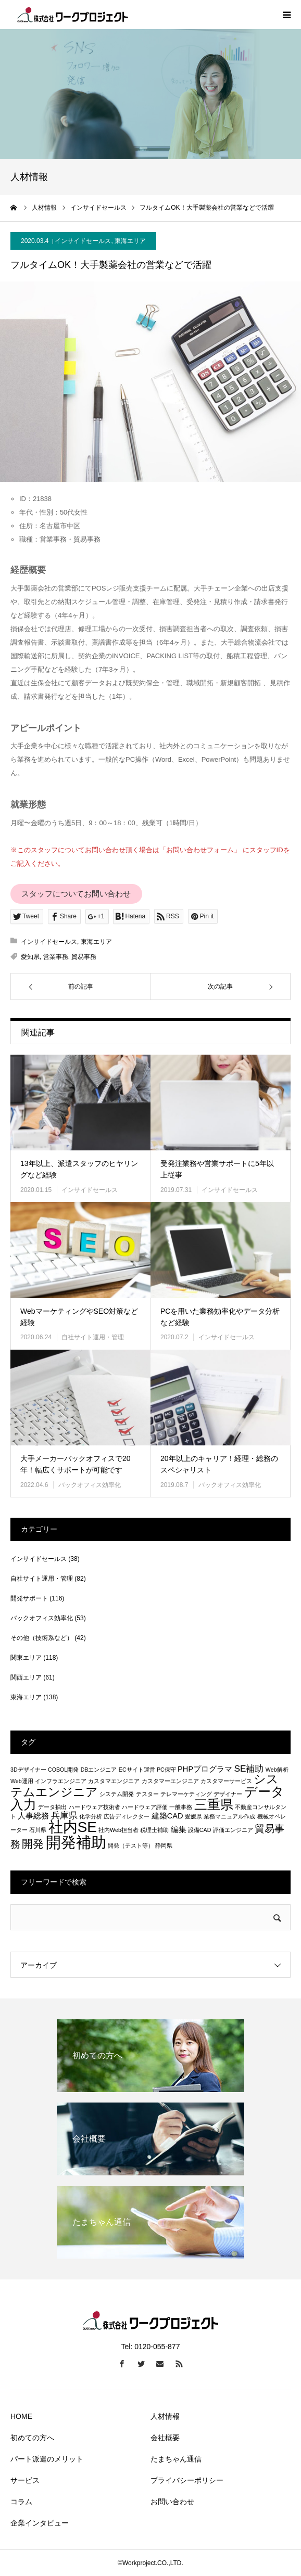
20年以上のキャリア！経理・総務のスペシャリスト (219, 1464)
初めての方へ (32, 2437)
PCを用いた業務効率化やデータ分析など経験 (220, 1317)
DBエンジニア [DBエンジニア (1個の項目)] (99, 1769)
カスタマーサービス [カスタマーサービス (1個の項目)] (226, 1781)
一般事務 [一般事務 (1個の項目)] (180, 1807)
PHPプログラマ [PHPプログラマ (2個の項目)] (205, 1769)
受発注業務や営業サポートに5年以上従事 (217, 1169)
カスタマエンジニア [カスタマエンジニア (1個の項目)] (114, 1781)
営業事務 (55, 956)
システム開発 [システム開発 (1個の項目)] (116, 1794)
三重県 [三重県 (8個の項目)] (213, 1804)
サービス (25, 2480)
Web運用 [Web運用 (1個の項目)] (21, 1781)
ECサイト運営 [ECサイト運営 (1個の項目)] (137, 1769)
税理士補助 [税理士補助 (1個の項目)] (154, 1830)
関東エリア (26, 1657)
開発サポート (29, 1598)
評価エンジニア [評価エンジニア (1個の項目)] (233, 1830)
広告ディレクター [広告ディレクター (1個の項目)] (126, 1816)
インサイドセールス (83, 241)
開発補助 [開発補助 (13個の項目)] (76, 1842)
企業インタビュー (39, 2523)
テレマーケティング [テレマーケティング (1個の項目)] (186, 1794)
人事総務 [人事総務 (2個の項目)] (33, 1816)
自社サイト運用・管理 (92, 1337)
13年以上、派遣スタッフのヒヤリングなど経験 (79, 1169)
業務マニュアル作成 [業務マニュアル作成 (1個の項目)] (229, 1816)
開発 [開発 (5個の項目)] (33, 1844)
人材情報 (165, 2416)
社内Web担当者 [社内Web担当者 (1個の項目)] (118, 1830)
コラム (21, 2501)
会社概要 (165, 2437)
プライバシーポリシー (186, 2480)
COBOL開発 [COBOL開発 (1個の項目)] (63, 1769)
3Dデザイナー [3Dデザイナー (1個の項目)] (28, 1769)
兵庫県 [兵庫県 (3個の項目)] (64, 1815)
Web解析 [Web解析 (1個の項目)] (277, 1769)
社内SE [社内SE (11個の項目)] (72, 1827)
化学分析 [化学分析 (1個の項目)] (90, 1816)
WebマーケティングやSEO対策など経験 (79, 1317)
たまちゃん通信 (176, 2459)
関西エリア (26, 1677)
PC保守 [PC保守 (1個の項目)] (166, 1769)
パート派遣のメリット (46, 2459)
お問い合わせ (172, 2501)
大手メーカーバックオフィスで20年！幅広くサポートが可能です (75, 1464)
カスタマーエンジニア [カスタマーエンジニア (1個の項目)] (170, 1781)
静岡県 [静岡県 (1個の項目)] (163, 1845)
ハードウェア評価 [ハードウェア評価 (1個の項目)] (145, 1807)
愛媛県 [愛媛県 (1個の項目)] (193, 1816)
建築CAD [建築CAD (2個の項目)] (167, 1816)
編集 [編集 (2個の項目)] (178, 1829)
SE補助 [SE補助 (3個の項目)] (249, 1768)
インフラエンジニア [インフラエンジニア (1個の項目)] (60, 1781)
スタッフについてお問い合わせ (76, 894)
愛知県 (30, 956)
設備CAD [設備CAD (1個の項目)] (199, 1830)
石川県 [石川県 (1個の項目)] (37, 1830)
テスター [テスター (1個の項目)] (147, 1794)
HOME (21, 2416)
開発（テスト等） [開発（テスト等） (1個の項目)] (131, 1845)
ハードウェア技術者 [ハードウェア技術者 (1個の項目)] (94, 1807)
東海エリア (130, 241)
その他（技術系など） (41, 1638)
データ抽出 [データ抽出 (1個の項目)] (52, 1807)
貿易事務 (83, 956)
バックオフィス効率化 (89, 1485)
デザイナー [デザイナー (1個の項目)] (228, 1794)
